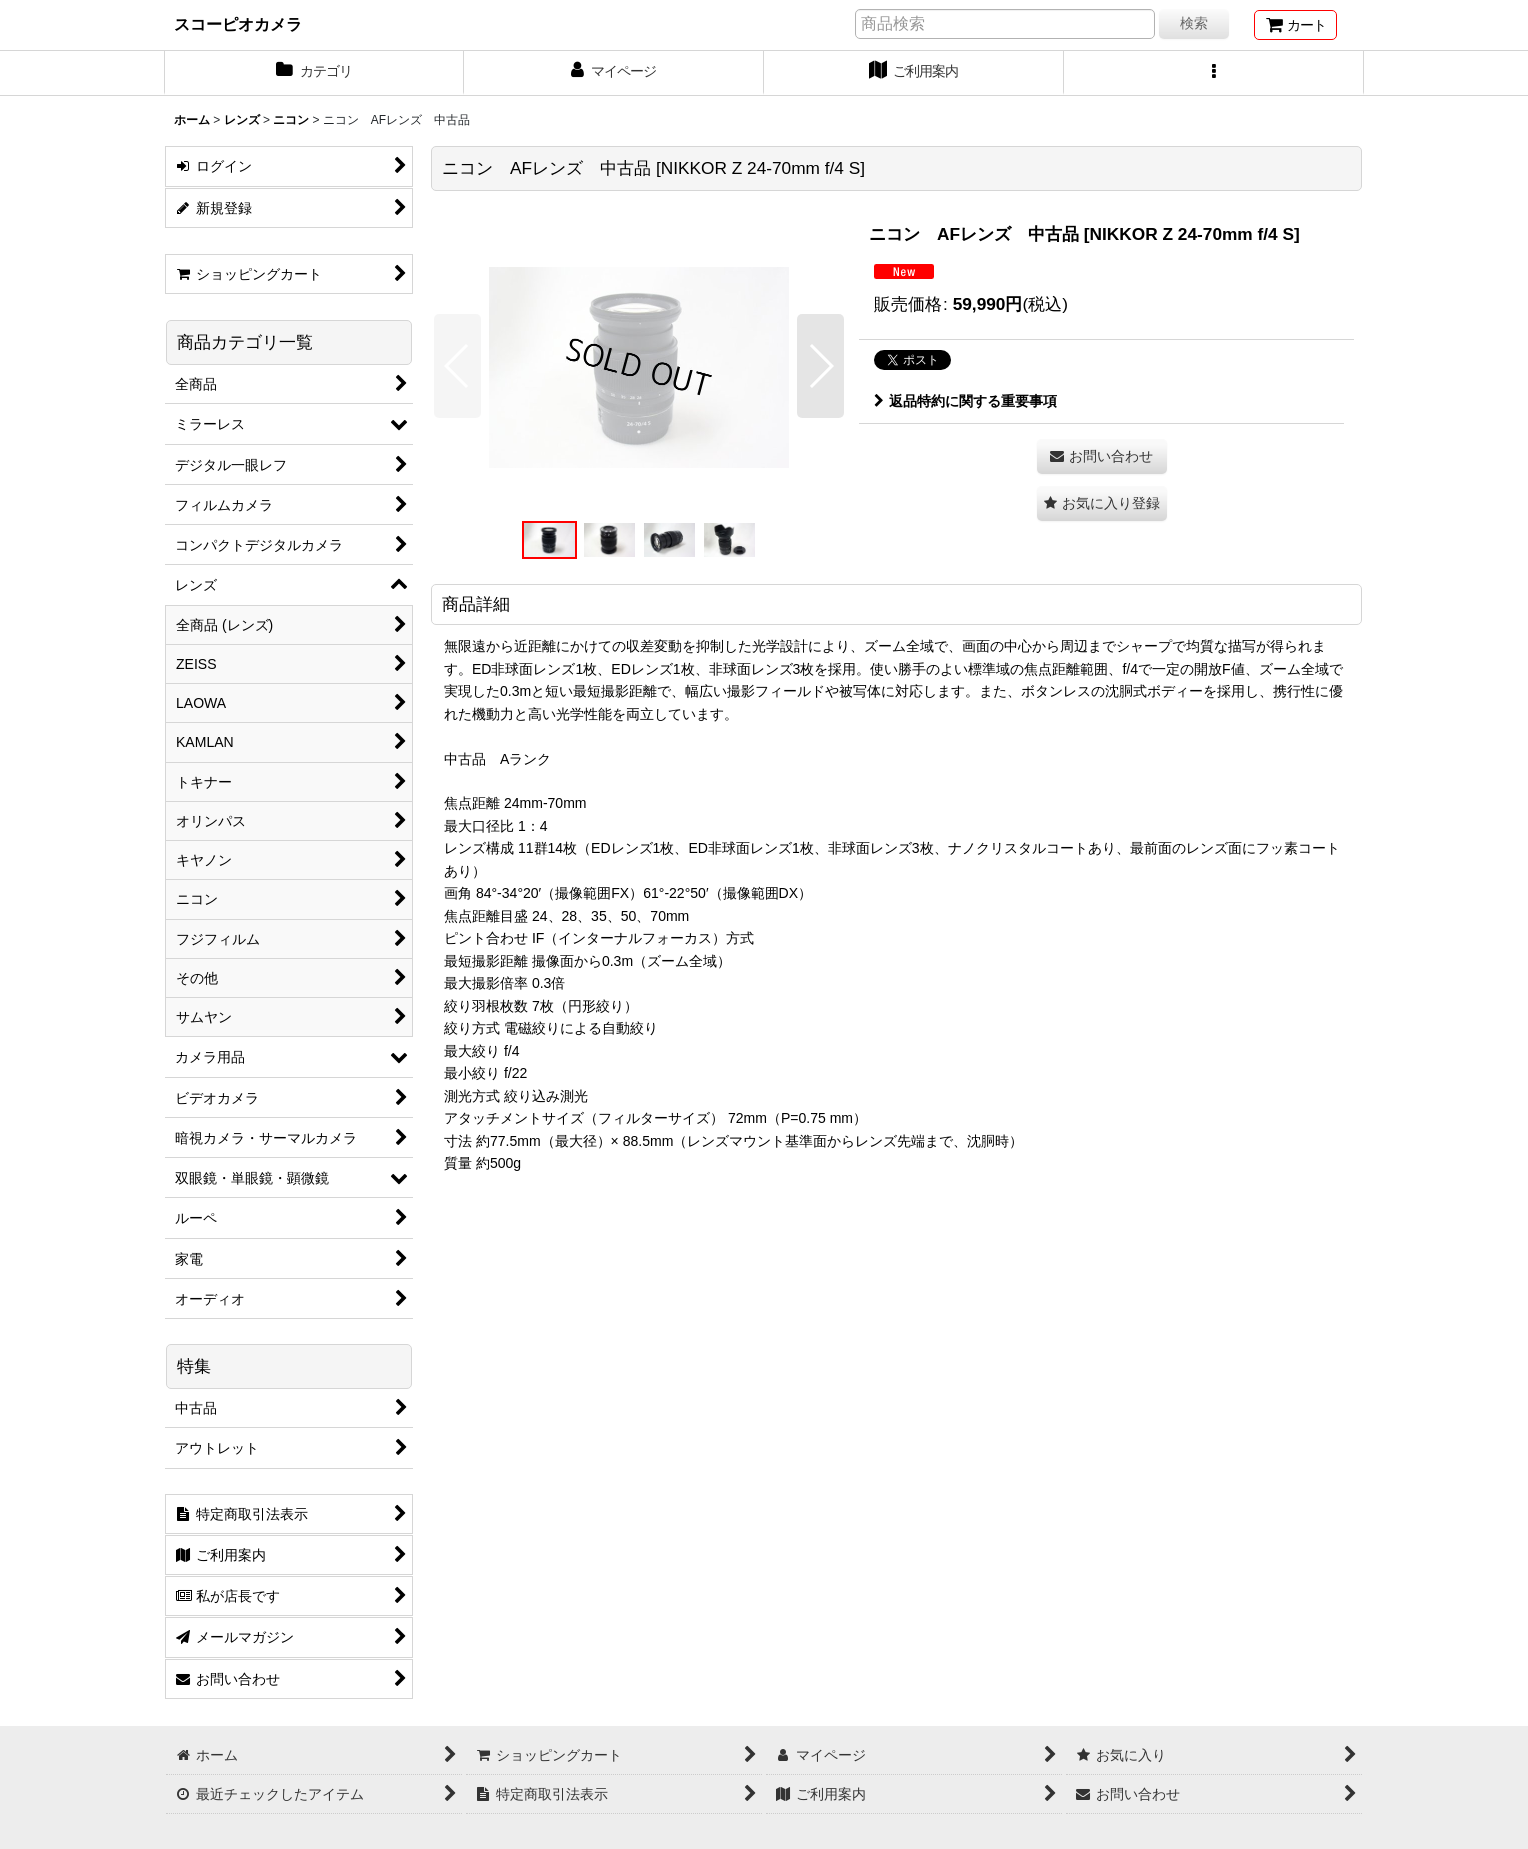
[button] (1214, 73)
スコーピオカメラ (238, 24)
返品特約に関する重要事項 (965, 401)
